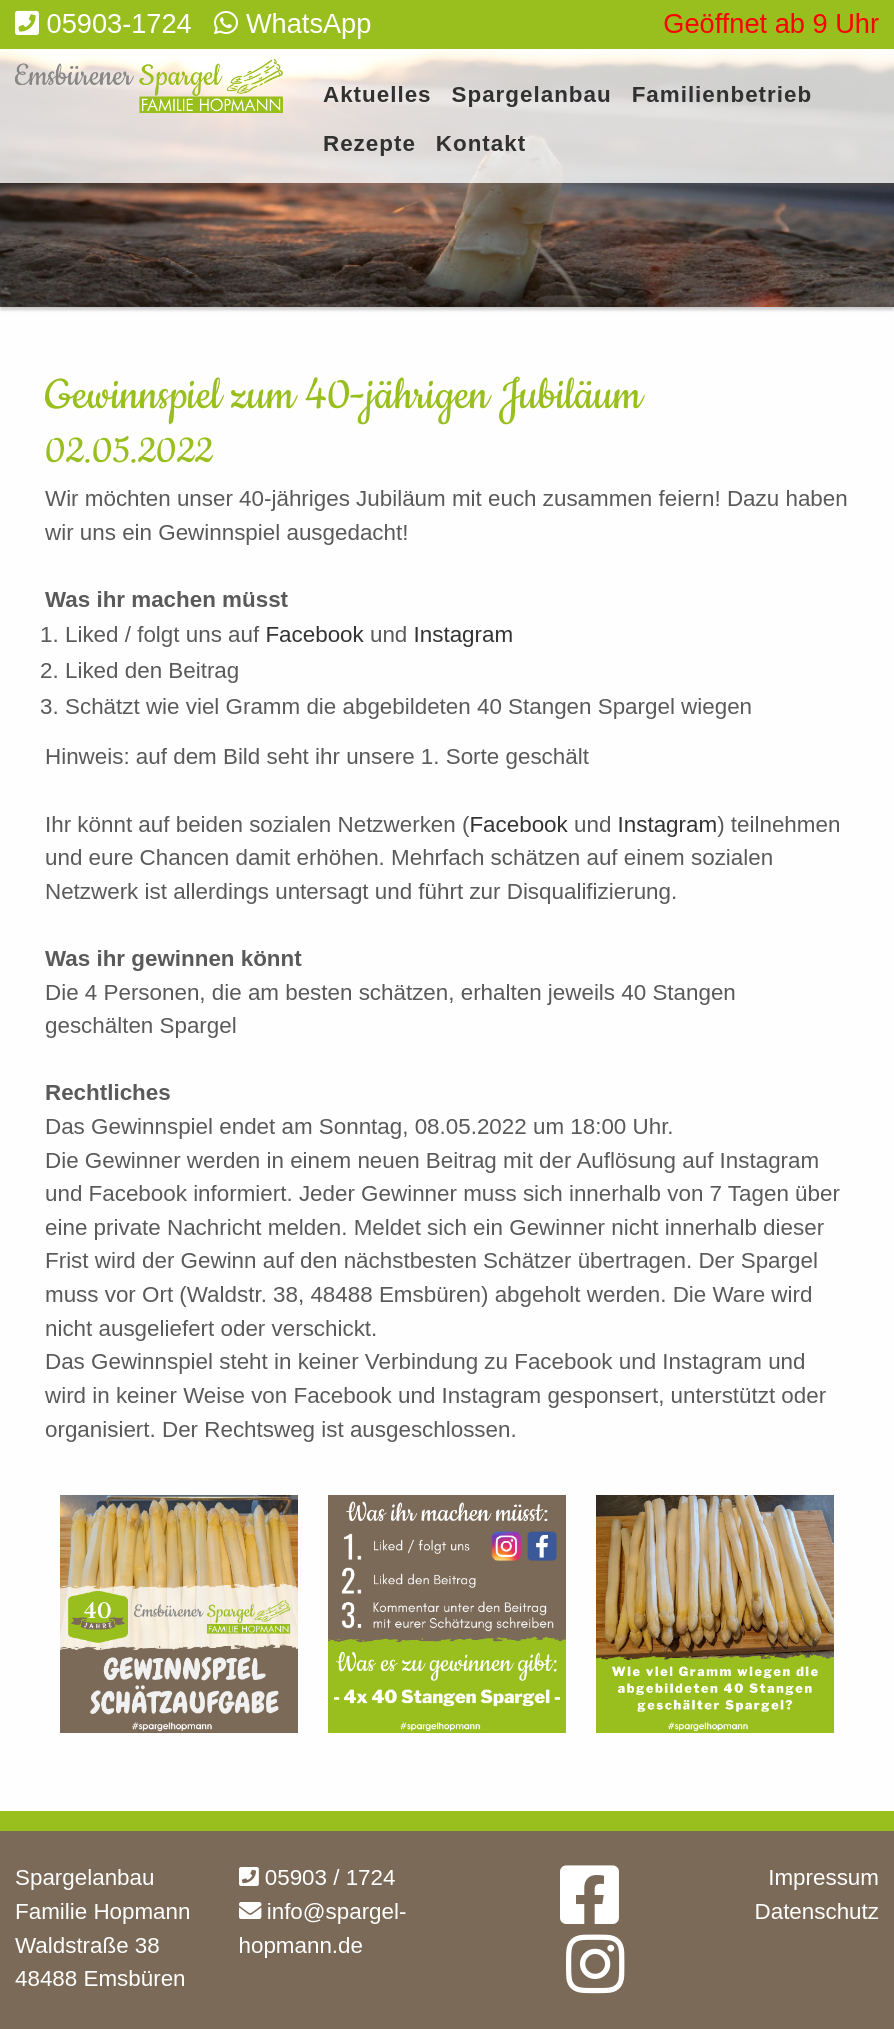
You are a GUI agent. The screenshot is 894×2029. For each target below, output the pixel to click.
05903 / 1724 (317, 1877)
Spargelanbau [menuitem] (532, 95)
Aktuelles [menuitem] (377, 95)
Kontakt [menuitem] (481, 144)
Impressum (823, 1877)
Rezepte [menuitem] (369, 144)
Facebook (317, 634)
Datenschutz (817, 1911)
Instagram (464, 634)
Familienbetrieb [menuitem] (722, 95)
